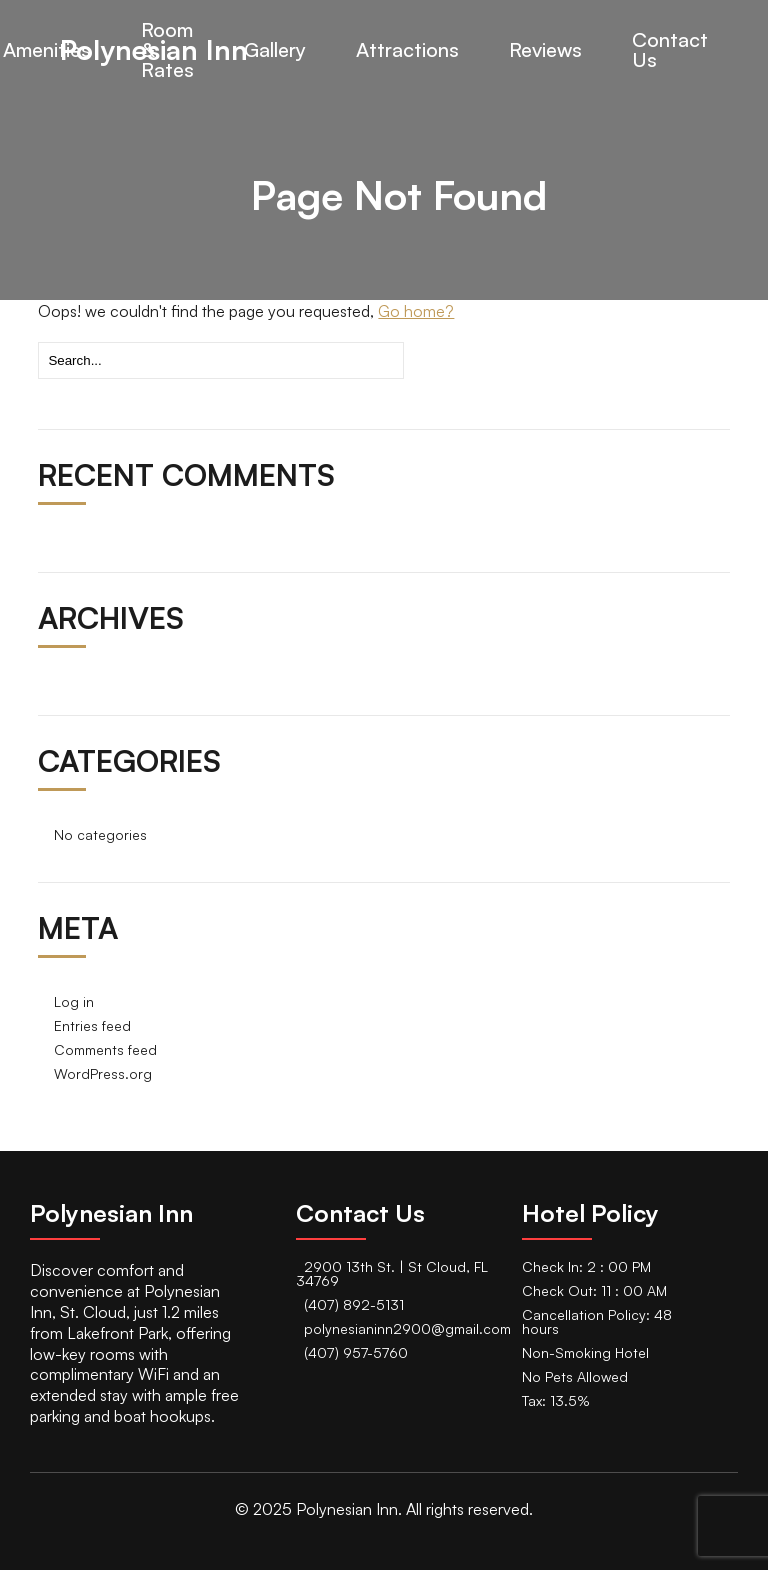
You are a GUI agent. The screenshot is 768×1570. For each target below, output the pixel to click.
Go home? (416, 311)
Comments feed (105, 1049)
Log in (74, 1001)
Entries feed (92, 1025)
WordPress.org (103, 1073)
